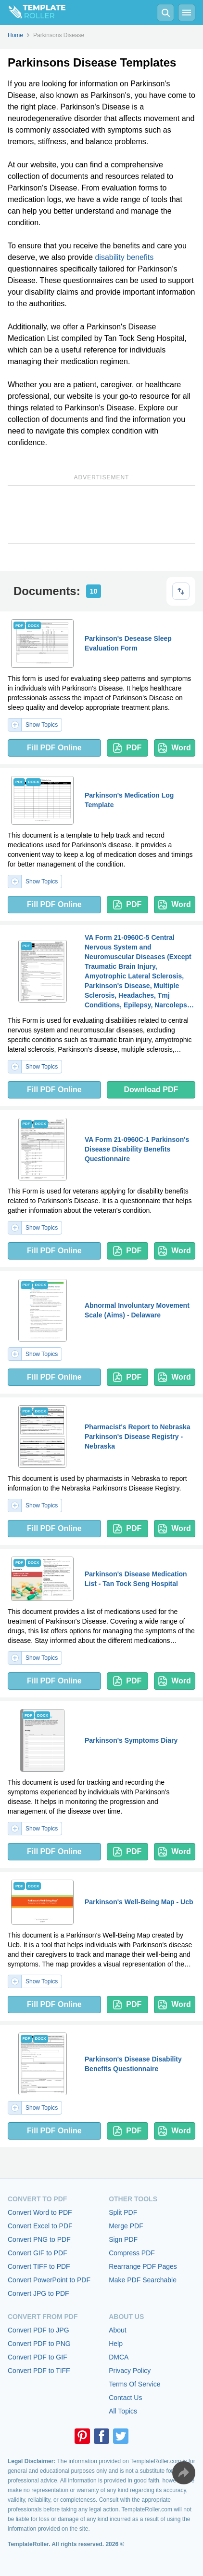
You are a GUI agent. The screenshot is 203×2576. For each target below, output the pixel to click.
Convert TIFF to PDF (39, 2266)
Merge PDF (126, 2226)
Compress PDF (132, 2253)
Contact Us (125, 2397)
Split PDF (123, 2212)
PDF (127, 748)
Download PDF (151, 1089)
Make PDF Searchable (143, 2280)
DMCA (118, 2357)
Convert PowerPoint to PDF (49, 2280)
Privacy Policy (130, 2370)
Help (116, 2343)
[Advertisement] (101, 514)
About (118, 2330)
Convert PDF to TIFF (39, 2370)
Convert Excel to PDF (40, 2226)
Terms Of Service (134, 2384)
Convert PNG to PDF (39, 2239)
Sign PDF (123, 2239)
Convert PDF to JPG (38, 2330)
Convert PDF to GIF (37, 2357)
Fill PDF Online (54, 748)
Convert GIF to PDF (37, 2253)
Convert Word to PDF (40, 2212)
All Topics (123, 2411)
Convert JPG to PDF (38, 2293)
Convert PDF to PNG (39, 2343)
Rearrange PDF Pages (143, 2266)
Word (174, 748)
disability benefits (124, 257)
